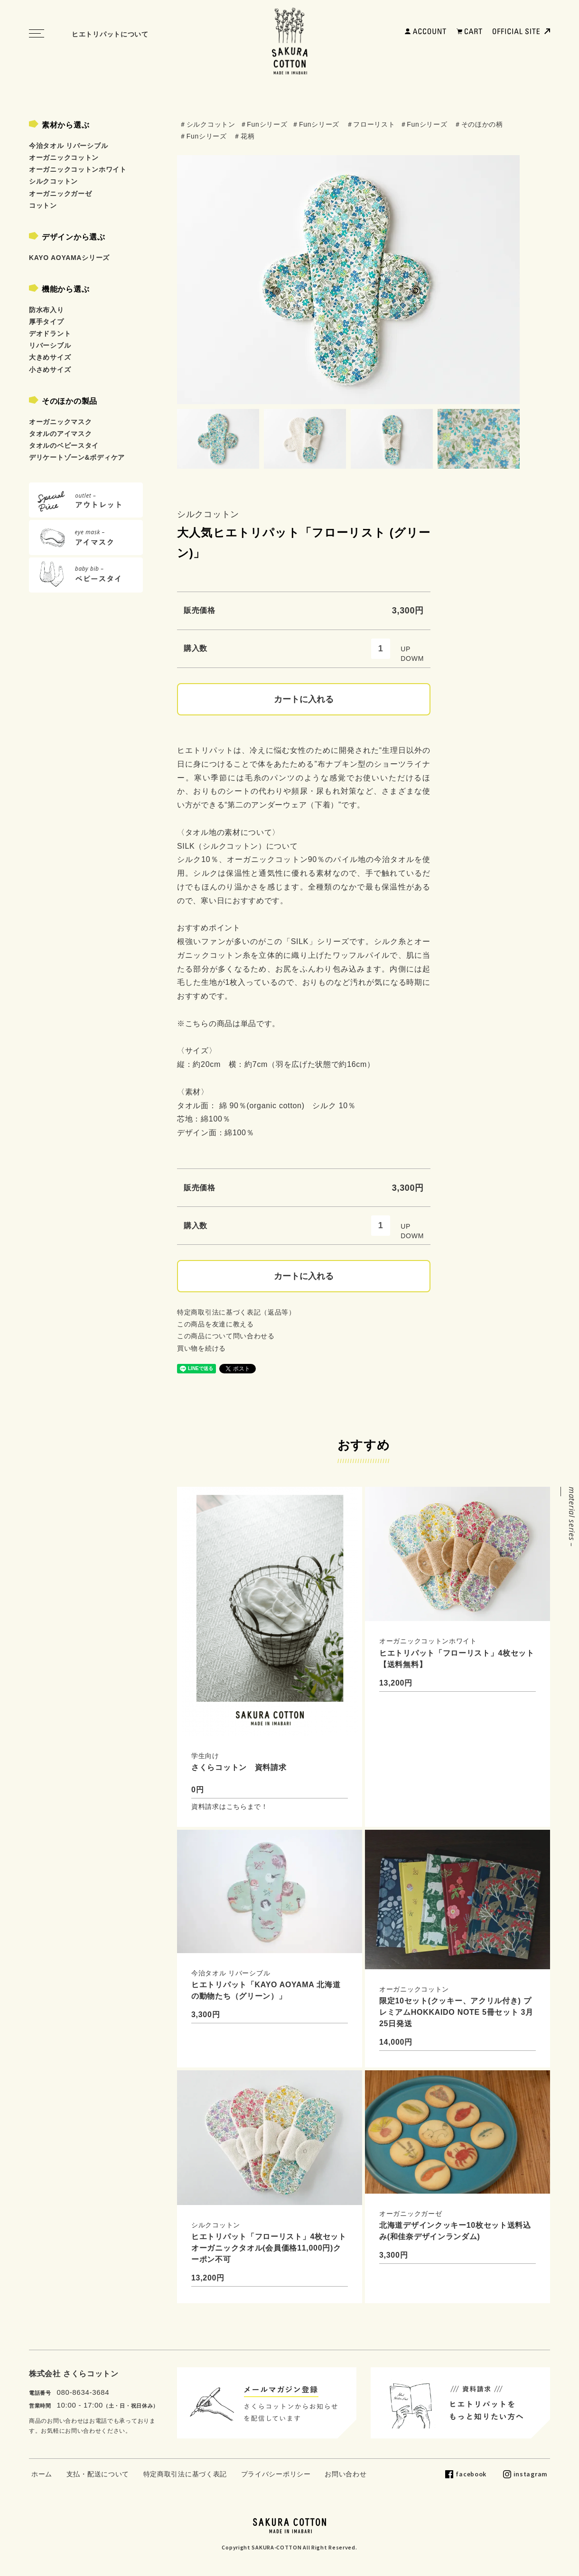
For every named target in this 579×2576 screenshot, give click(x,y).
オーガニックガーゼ (60, 193)
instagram (531, 2474)
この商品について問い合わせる (226, 1336)
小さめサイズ (50, 369)
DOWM (412, 658)
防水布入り (46, 310)
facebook (471, 2474)
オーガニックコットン (64, 157)
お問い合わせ (345, 2474)
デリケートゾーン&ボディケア (77, 457)
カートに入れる (304, 699)
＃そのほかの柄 (478, 124)
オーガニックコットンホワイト (78, 169)
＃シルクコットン (207, 124)
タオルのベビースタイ (64, 445)
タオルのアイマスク (60, 433)
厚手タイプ (46, 321)
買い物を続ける (201, 1348)
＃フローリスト (370, 124)
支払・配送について (97, 2474)
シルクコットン (208, 514)
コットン (43, 205)
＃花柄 (243, 136)
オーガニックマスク (60, 422)
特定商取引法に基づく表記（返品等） (236, 1312)
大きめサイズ (50, 357)
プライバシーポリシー (276, 2474)
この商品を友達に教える (215, 1324)
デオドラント (50, 333)
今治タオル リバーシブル (68, 145)
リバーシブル (50, 345)
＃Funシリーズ (264, 124)
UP (406, 649)
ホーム (41, 2474)
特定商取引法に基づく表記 (185, 2474)
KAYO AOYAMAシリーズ (69, 257)
